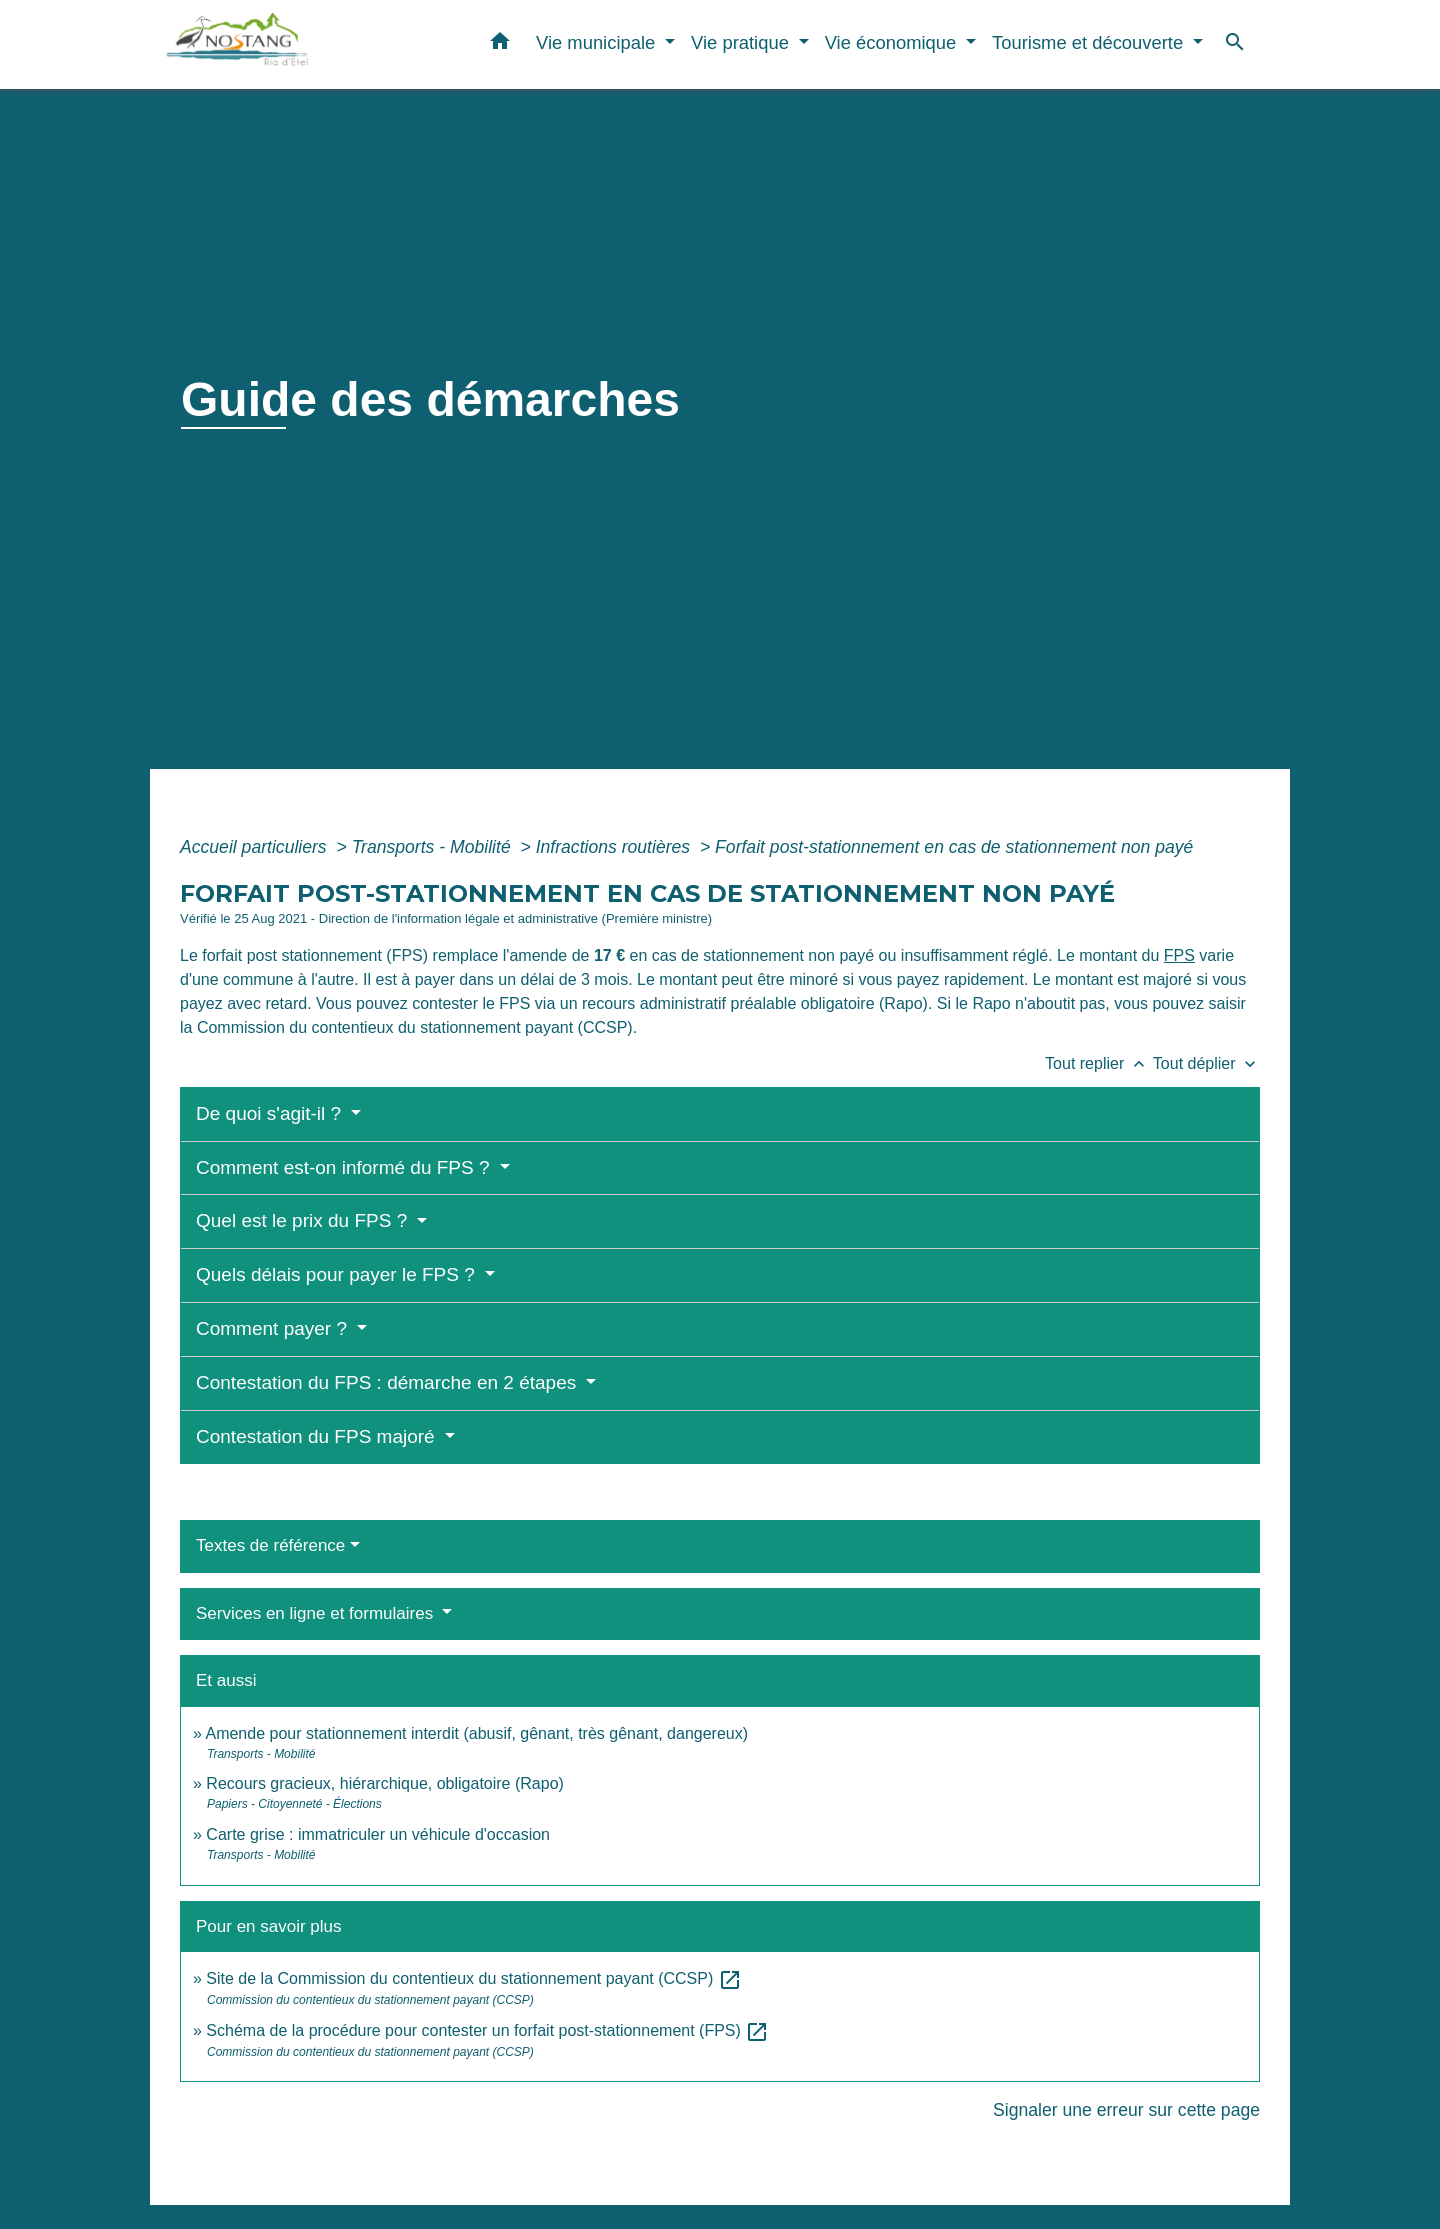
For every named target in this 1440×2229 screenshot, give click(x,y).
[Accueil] (290, 44)
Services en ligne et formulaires (317, 1613)
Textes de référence (270, 1545)
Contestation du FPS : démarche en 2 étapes (389, 1382)
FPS (1179, 955)
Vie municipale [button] (598, 42)
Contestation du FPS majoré (318, 1436)
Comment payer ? (274, 1328)
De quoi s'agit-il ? (271, 1113)
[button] (500, 45)
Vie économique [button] (893, 42)
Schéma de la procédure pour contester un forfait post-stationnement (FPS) (487, 2030)
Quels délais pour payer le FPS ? (338, 1274)
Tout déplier (1206, 1063)
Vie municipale (332, 452)
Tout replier (1099, 1063)
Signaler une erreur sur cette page (1126, 2110)
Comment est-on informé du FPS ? (345, 1167)
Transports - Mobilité (434, 847)
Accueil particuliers (256, 847)
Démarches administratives (532, 452)
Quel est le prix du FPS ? (304, 1220)
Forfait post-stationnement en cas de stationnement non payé (954, 847)
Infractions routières (615, 847)
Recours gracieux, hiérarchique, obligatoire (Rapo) (385, 1783)
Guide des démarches (764, 452)
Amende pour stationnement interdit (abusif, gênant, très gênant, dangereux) (476, 1733)
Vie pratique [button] (742, 42)
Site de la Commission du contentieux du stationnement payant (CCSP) (473, 1978)
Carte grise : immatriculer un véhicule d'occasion (378, 1834)
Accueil (216, 452)
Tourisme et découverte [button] (1090, 42)
